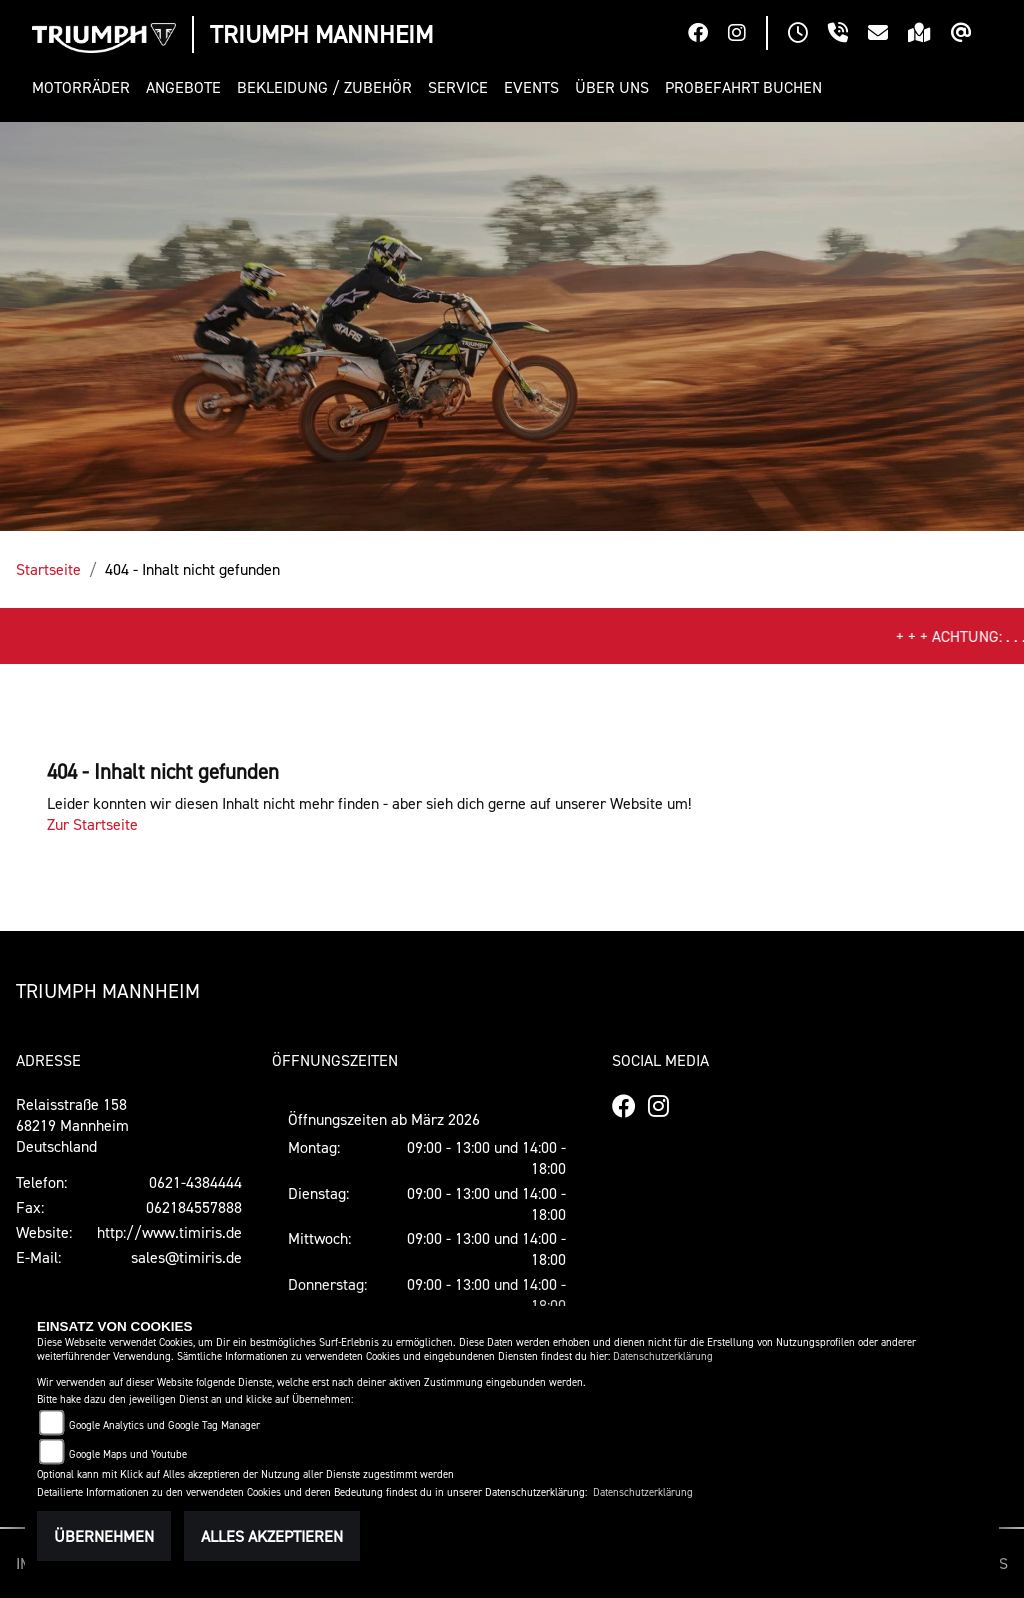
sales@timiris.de (186, 1257)
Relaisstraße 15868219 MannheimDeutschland (72, 1125)
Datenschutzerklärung (663, 1356)
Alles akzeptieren (272, 1536)
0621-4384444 (195, 1182)
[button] (85, 87)
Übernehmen (104, 1536)
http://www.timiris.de (169, 1232)
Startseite (48, 569)
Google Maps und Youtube (128, 1454)
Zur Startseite (92, 824)
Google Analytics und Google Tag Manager (164, 1425)
